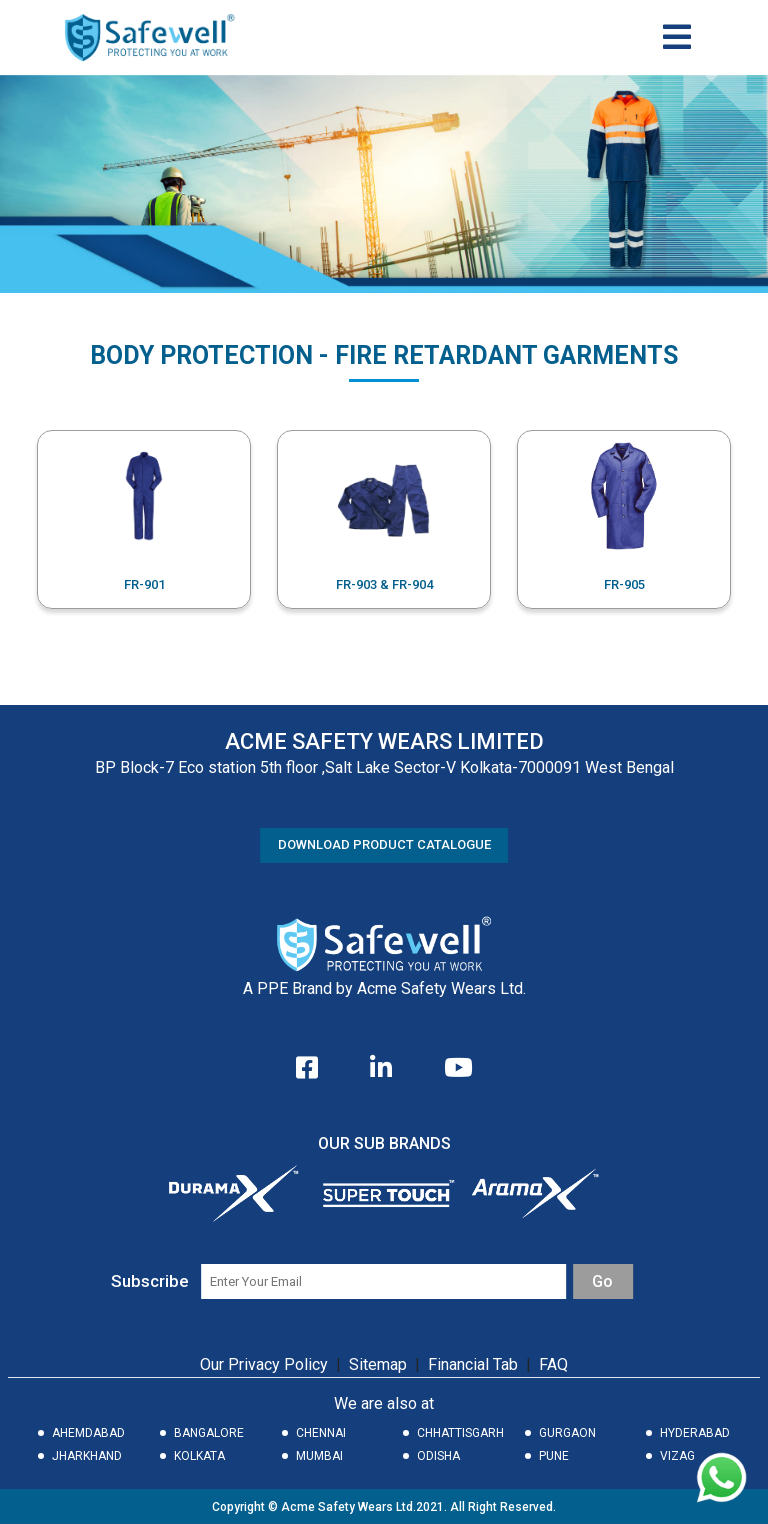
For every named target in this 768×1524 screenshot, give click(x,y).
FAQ (553, 1364)
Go (602, 1281)
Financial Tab (475, 1364)
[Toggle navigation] (677, 37)
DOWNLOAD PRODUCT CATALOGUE (384, 844)
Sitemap (378, 1364)
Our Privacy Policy (264, 1364)
